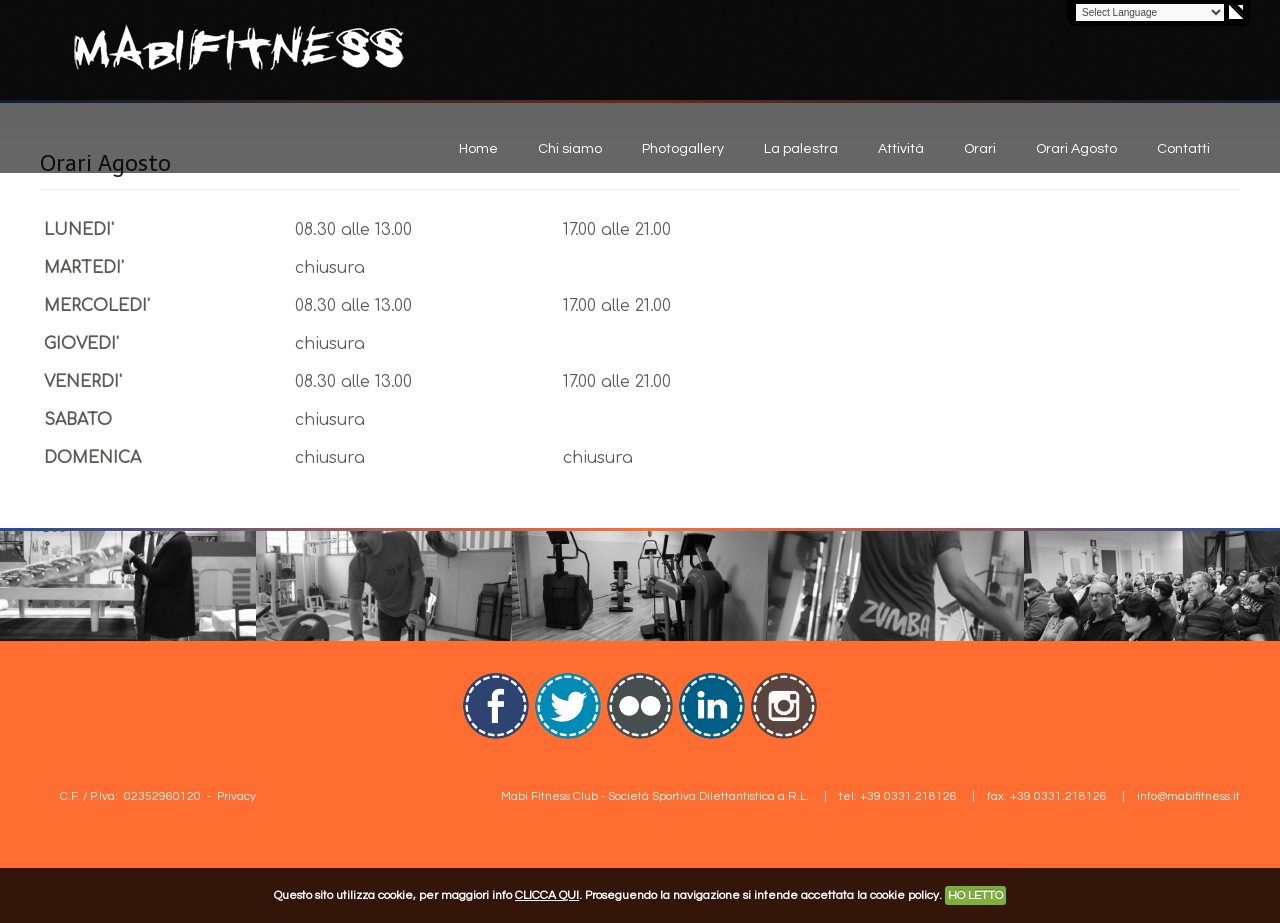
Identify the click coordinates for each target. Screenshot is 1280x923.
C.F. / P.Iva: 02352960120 (130, 796)
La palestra (801, 149)
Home (478, 149)
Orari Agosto (1076, 149)
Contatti (1183, 149)
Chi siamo (570, 149)
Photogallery (683, 149)
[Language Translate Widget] (1150, 12)
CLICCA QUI (547, 895)
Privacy (236, 796)
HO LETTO (975, 895)
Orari (980, 149)
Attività (901, 149)
